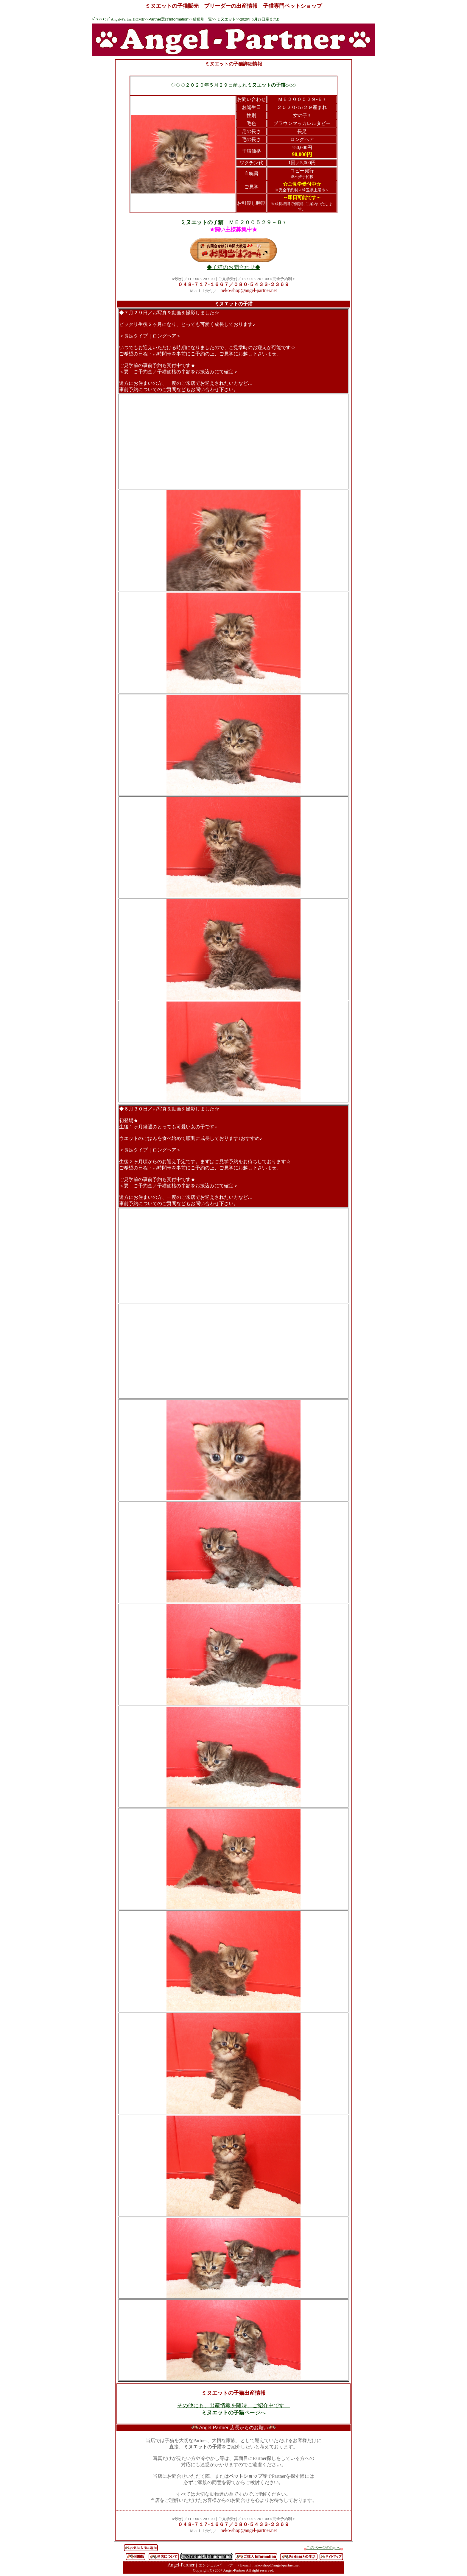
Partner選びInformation (169, 19)
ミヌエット (226, 19)
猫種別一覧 (202, 19)
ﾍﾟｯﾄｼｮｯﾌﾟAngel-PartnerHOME (118, 19)
